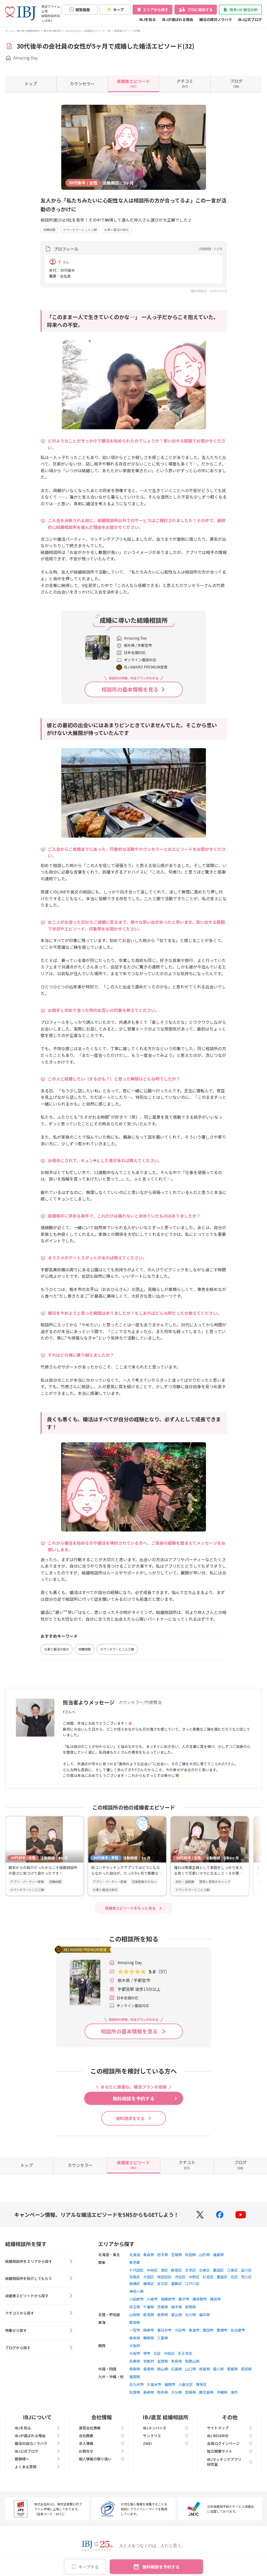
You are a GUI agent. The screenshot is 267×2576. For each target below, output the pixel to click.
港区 (164, 2270)
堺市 (146, 2353)
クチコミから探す (39, 2313)
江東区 (232, 2270)
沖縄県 (222, 2392)
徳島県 (204, 2369)
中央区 (152, 2270)
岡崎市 (148, 2330)
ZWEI (165, 2443)
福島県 (218, 2254)
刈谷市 (180, 2330)
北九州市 (136, 2384)
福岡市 (169, 2384)
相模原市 (168, 2299)
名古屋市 (238, 2330)
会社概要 (101, 2435)
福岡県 (134, 2376)
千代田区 (136, 2270)
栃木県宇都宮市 (52, 31)
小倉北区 (185, 2384)
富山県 (176, 2314)
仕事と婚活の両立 (116, 229)
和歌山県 (192, 2361)
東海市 (194, 2330)
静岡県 (148, 2338)
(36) (236, 83)
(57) (185, 83)
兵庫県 (134, 2361)
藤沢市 (183, 2299)
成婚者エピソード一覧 (97, 31)
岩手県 (162, 2254)
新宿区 (176, 2270)
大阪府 (134, 2345)
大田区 (148, 2277)
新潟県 (148, 2314)
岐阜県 (134, 2338)
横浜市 (215, 2299)
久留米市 (154, 2384)
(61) (133, 83)
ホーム (9, 31)
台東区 (204, 2270)
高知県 (246, 2369)
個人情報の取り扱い (101, 2459)
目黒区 (134, 2277)
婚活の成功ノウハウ (215, 19)
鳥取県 (134, 2369)
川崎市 (152, 2299)
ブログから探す (39, 2348)
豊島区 (222, 2277)
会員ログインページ (230, 2443)
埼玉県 (134, 2307)
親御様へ (37, 2459)
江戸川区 (192, 2283)
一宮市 (134, 2330)
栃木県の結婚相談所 (28, 31)
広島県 (176, 2369)
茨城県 (162, 2307)
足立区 (162, 2283)
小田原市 (136, 2299)
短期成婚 (49, 229)
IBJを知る (147, 19)
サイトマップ (230, 2428)
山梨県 (134, 2314)
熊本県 (162, 2392)
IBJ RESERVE (230, 2435)
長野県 (162, 2314)
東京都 (134, 2262)
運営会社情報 (101, 2428)
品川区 (246, 2270)
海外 (234, 2392)
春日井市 (164, 2330)
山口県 (190, 2369)
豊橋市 (222, 2330)
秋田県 (190, 2254)
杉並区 (208, 2277)
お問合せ (101, 2451)
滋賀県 (162, 2361)
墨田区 (218, 2270)
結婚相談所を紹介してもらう (39, 2278)
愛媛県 (232, 2369)
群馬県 (190, 2307)
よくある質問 (37, 2466)
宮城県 (176, 2254)
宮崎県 (190, 2392)
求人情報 (101, 2443)
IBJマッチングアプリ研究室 (230, 2461)
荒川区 (246, 2277)
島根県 (148, 2369)
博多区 (201, 2384)
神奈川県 (136, 2291)
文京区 (190, 2270)
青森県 (148, 2254)
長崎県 (148, 2392)
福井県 (204, 2314)
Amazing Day (73, 31)
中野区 (194, 2277)
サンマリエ (165, 2435)
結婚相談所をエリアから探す (39, 2261)
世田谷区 (164, 2277)
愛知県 (134, 2322)
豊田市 (208, 2330)
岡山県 (162, 2369)
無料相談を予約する (161, 2567)
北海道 (134, 2254)
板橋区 (134, 2283)
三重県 (162, 2338)
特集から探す (39, 2330)
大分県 (176, 2392)
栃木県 (176, 2307)
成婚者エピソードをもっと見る (130, 1908)
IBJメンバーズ (165, 2428)
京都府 (148, 2361)
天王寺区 (185, 2353)
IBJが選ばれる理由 (177, 19)
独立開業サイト (230, 2451)
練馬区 (148, 2283)
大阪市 (134, 2353)
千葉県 (148, 2307)
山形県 (204, 2254)
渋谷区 (180, 2277)
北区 (234, 2277)
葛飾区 (176, 2283)
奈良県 (176, 2361)
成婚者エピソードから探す (39, 2296)
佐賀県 (134, 2392)
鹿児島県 (206, 2392)
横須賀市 (199, 2299)
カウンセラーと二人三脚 (80, 229)
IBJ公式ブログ (250, 19)
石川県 (190, 2314)
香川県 (218, 2369)
